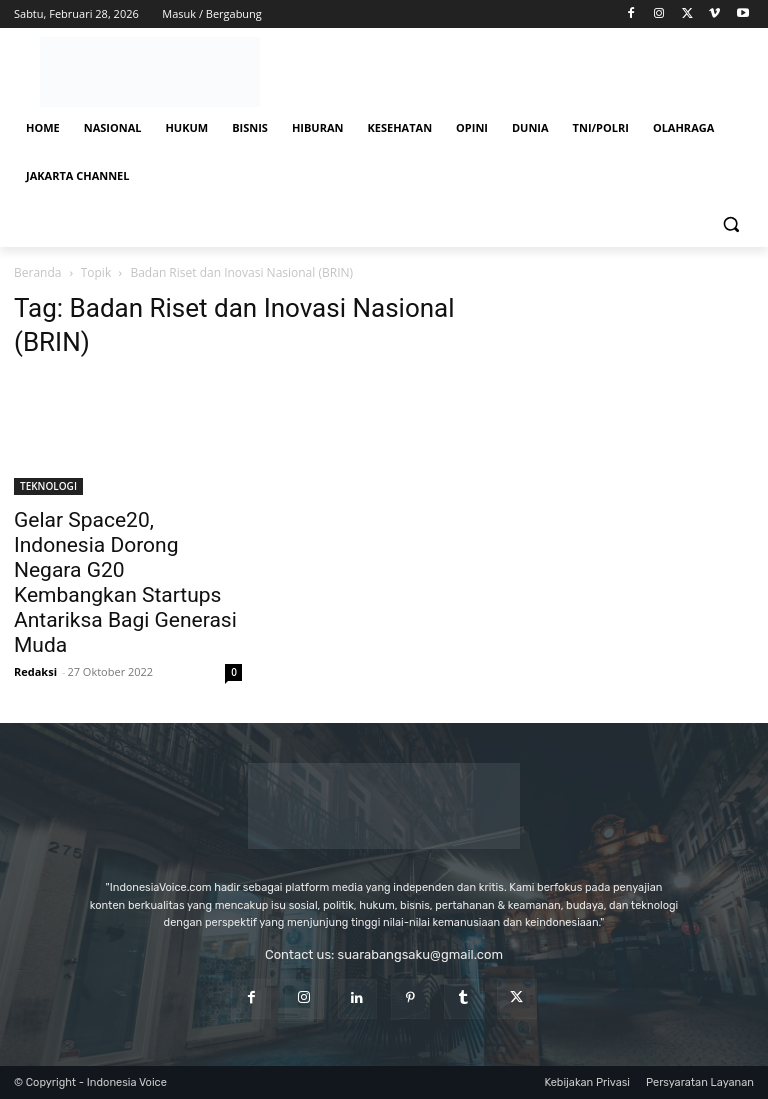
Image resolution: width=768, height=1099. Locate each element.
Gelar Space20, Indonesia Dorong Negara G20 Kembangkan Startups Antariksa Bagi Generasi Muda (125, 582)
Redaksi (35, 671)
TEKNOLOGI (48, 486)
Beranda (37, 272)
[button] (730, 224)
